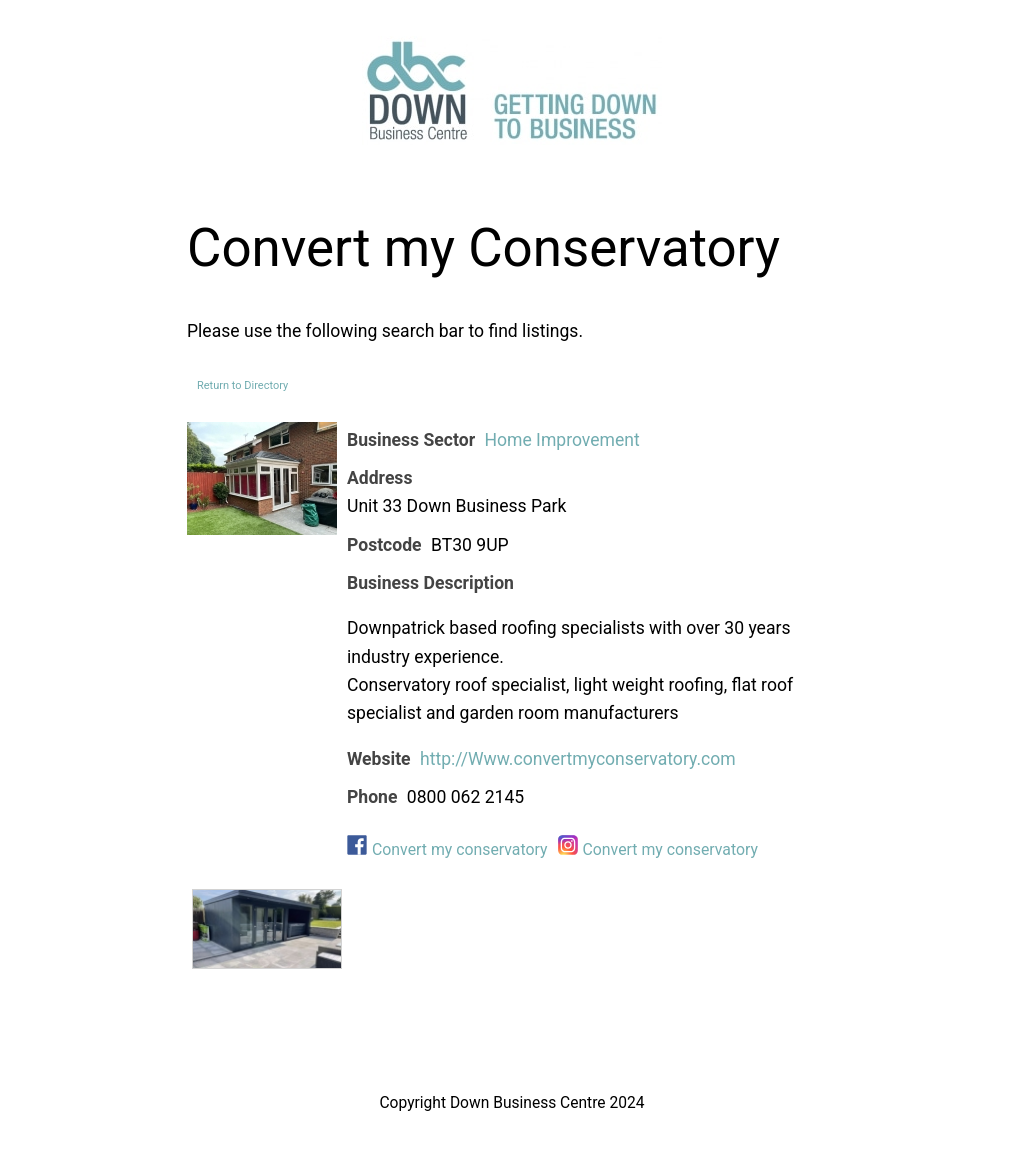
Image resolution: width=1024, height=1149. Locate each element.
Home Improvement (561, 440)
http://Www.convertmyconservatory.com (578, 759)
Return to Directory (242, 385)
